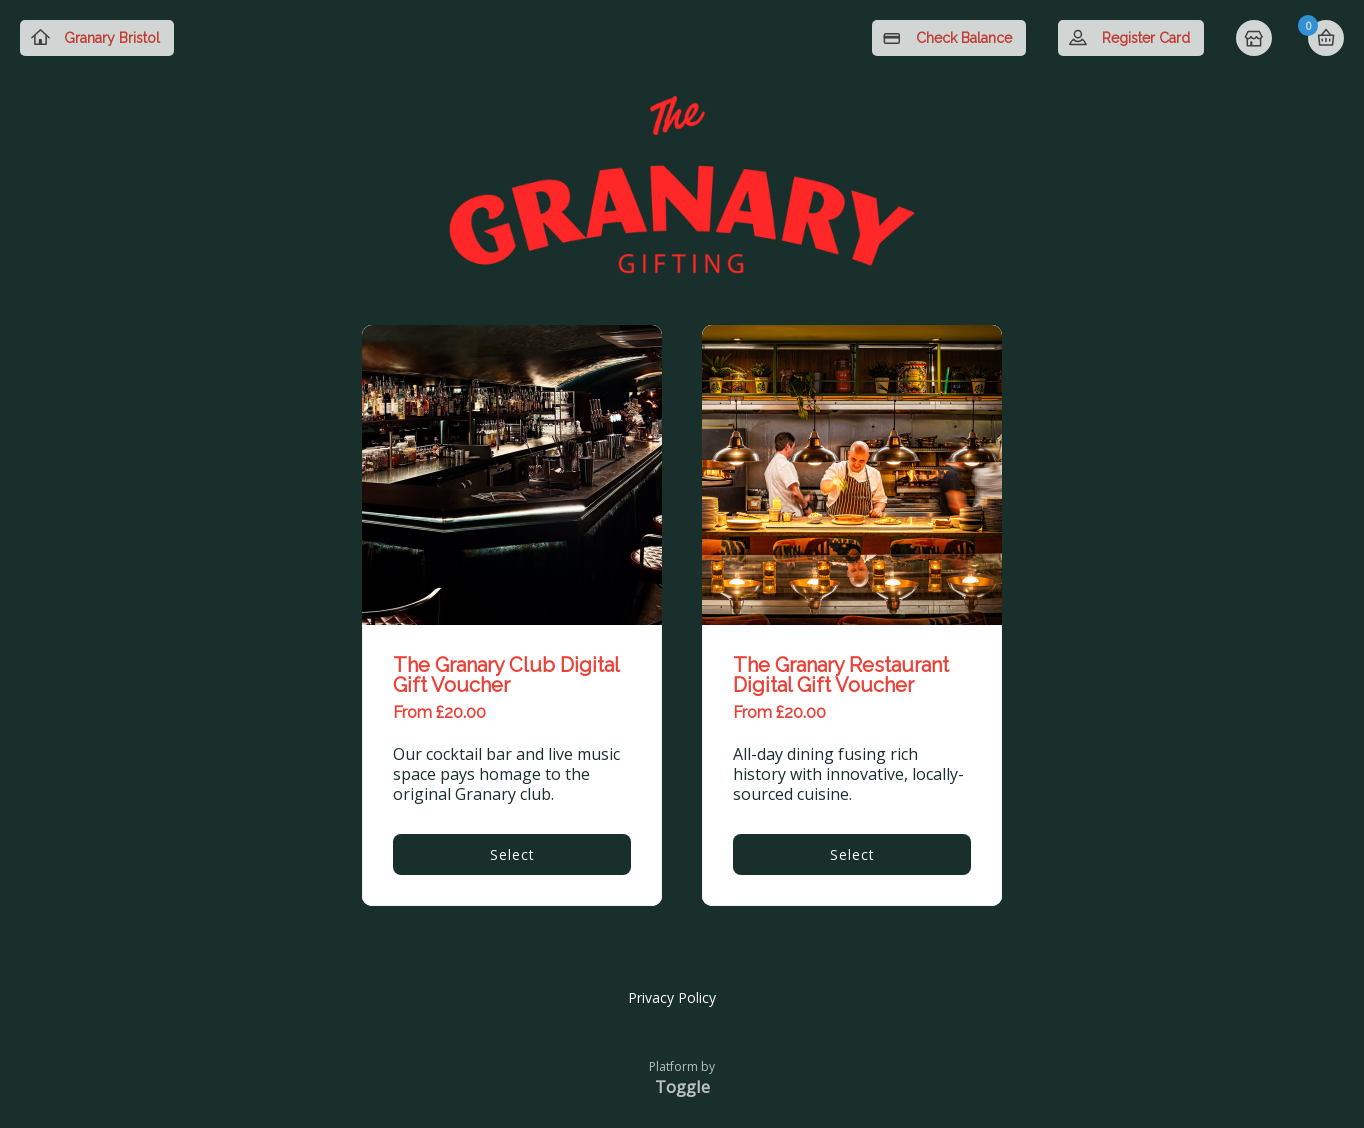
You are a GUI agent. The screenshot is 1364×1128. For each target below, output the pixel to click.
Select (512, 854)
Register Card (1146, 38)
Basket (1326, 38)
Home (1256, 40)
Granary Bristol (112, 38)
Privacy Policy (672, 997)
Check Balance (964, 38)
